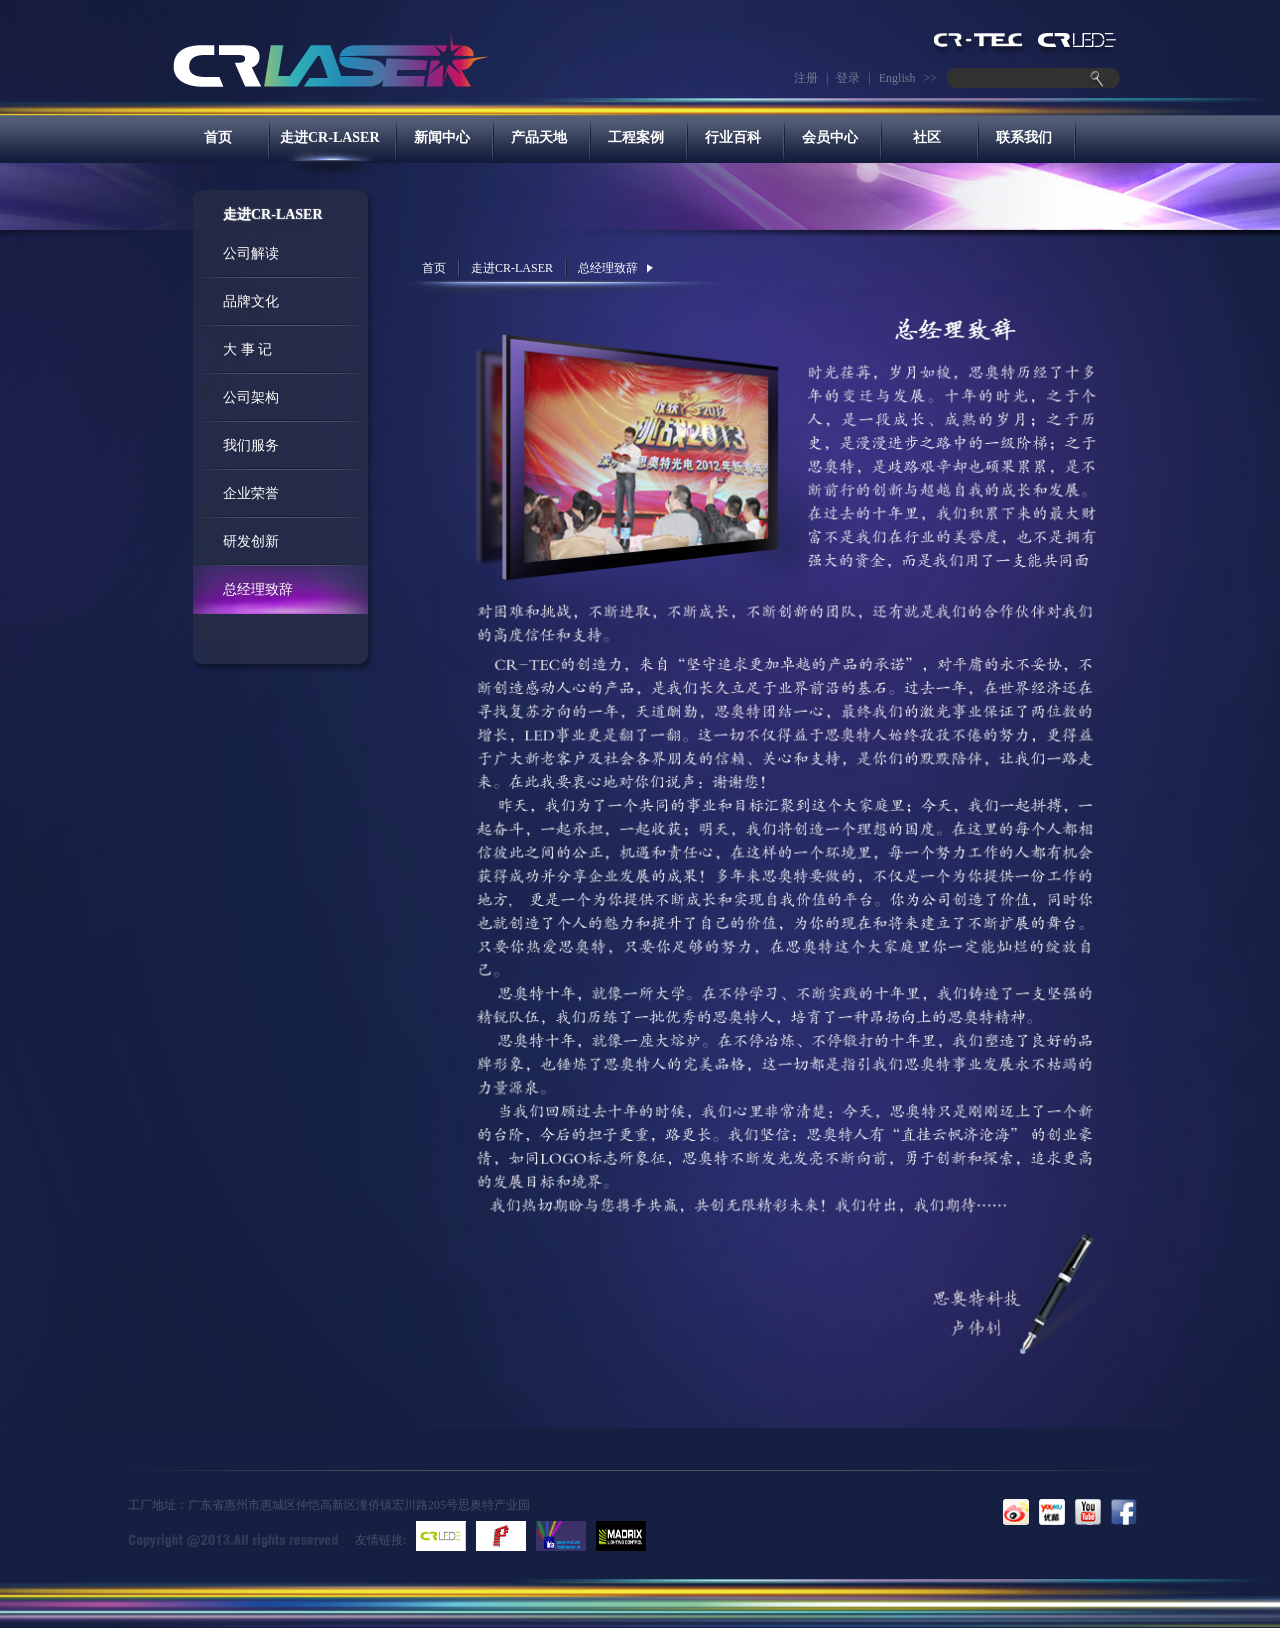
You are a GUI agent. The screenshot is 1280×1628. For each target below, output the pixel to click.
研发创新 (251, 541)
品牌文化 (251, 301)
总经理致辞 (258, 589)
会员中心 (830, 137)
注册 (806, 78)
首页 (218, 137)
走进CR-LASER (330, 137)
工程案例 (636, 137)
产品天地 (539, 137)
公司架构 (251, 397)
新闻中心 (442, 137)
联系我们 (1024, 137)
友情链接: (380, 1540)
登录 (848, 78)
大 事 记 (247, 349)
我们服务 (251, 445)
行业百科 (733, 137)
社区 (927, 137)
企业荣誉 (251, 493)
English (897, 78)
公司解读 (251, 253)
